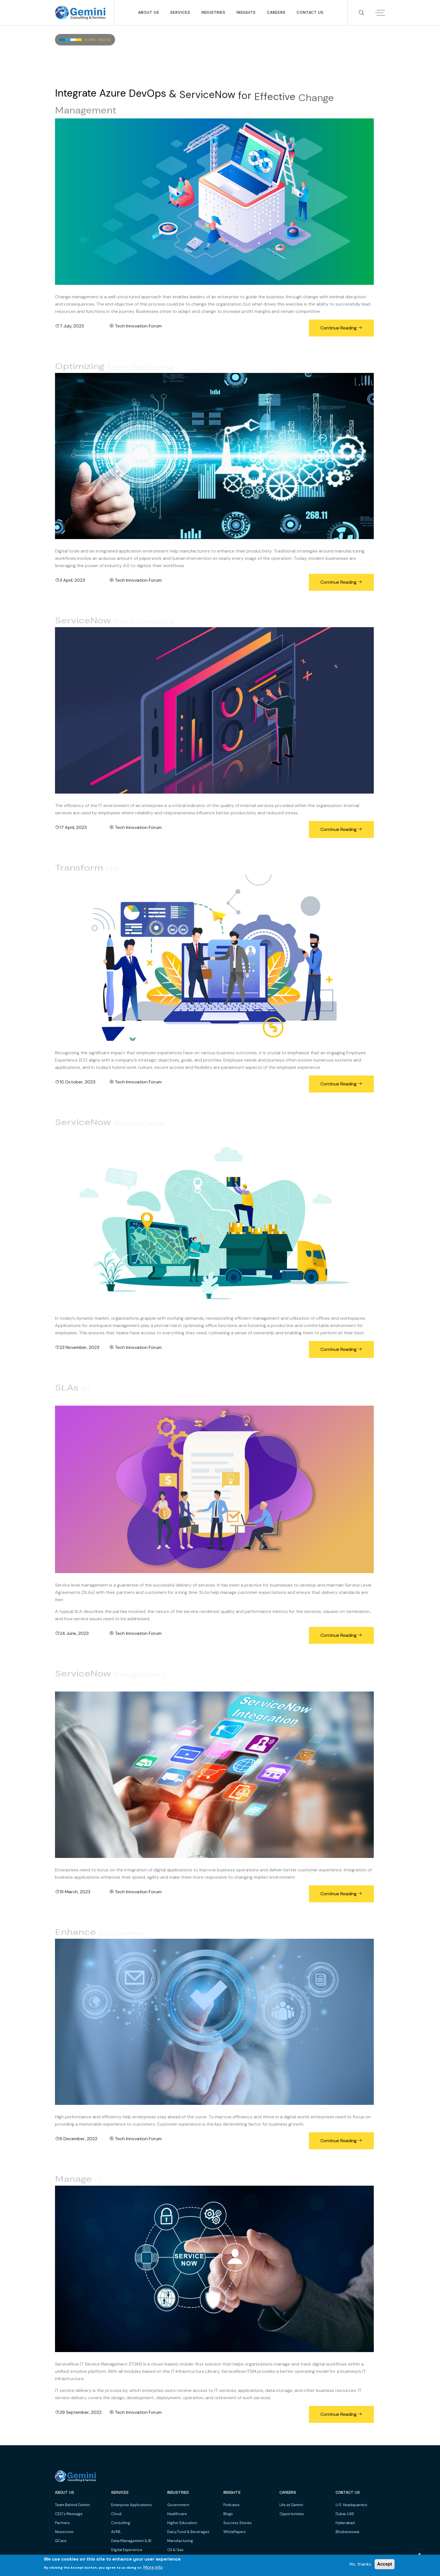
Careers (276, 12)
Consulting (120, 2522)
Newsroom (64, 2531)
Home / (92, 40)
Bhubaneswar (348, 2531)
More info (153, 2567)
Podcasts (231, 2504)
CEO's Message (68, 2513)
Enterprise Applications (131, 2504)
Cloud (116, 2513)
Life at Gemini (291, 2504)
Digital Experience (126, 2549)
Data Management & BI (131, 2540)
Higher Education (182, 2522)
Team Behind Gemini (72, 2504)
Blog (105, 40)
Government (178, 2504)
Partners (62, 2522)
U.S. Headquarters (351, 2504)
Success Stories (237, 2522)
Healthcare (177, 2513)
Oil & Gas (175, 2549)
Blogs (228, 2513)
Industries (213, 12)
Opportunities (291, 2513)
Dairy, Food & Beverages (188, 2531)
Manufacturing (180, 2540)
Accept (384, 2564)
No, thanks (360, 2564)
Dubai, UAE (345, 2513)
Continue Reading (341, 328)
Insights (246, 12)
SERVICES (180, 12)
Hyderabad (345, 2522)
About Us (148, 12)
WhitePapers (234, 2531)
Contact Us (310, 12)
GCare (61, 2540)
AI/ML (116, 2531)
